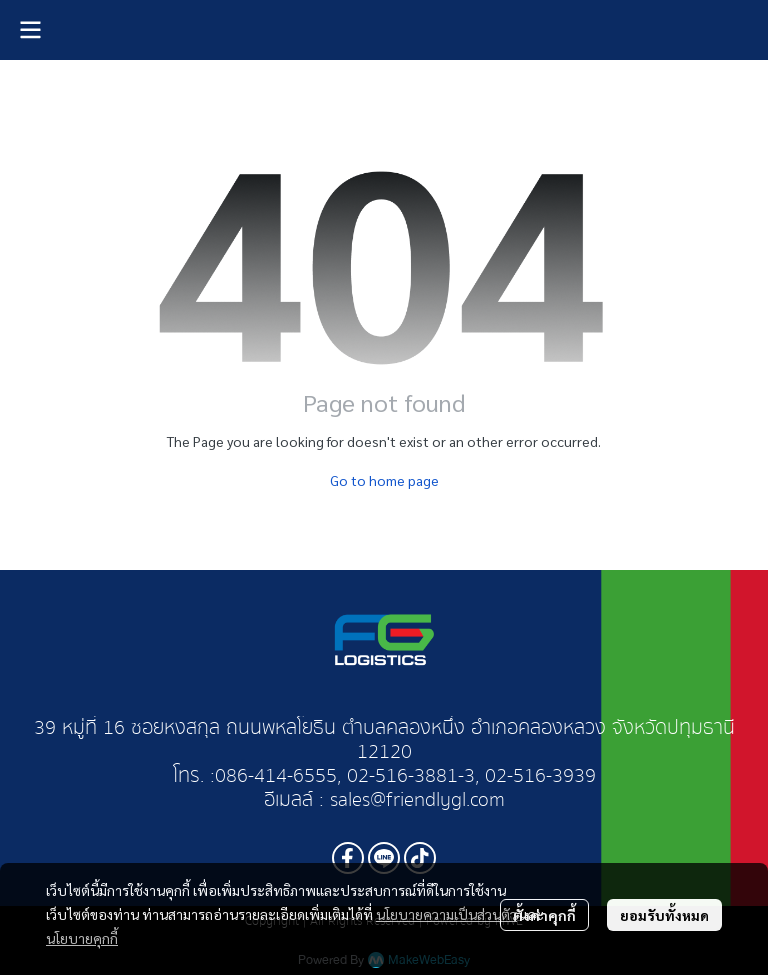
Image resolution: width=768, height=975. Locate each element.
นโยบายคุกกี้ (82, 938)
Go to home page (384, 480)
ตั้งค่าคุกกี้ (544, 915)
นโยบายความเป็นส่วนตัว (446, 914)
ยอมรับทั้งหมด (664, 915)
